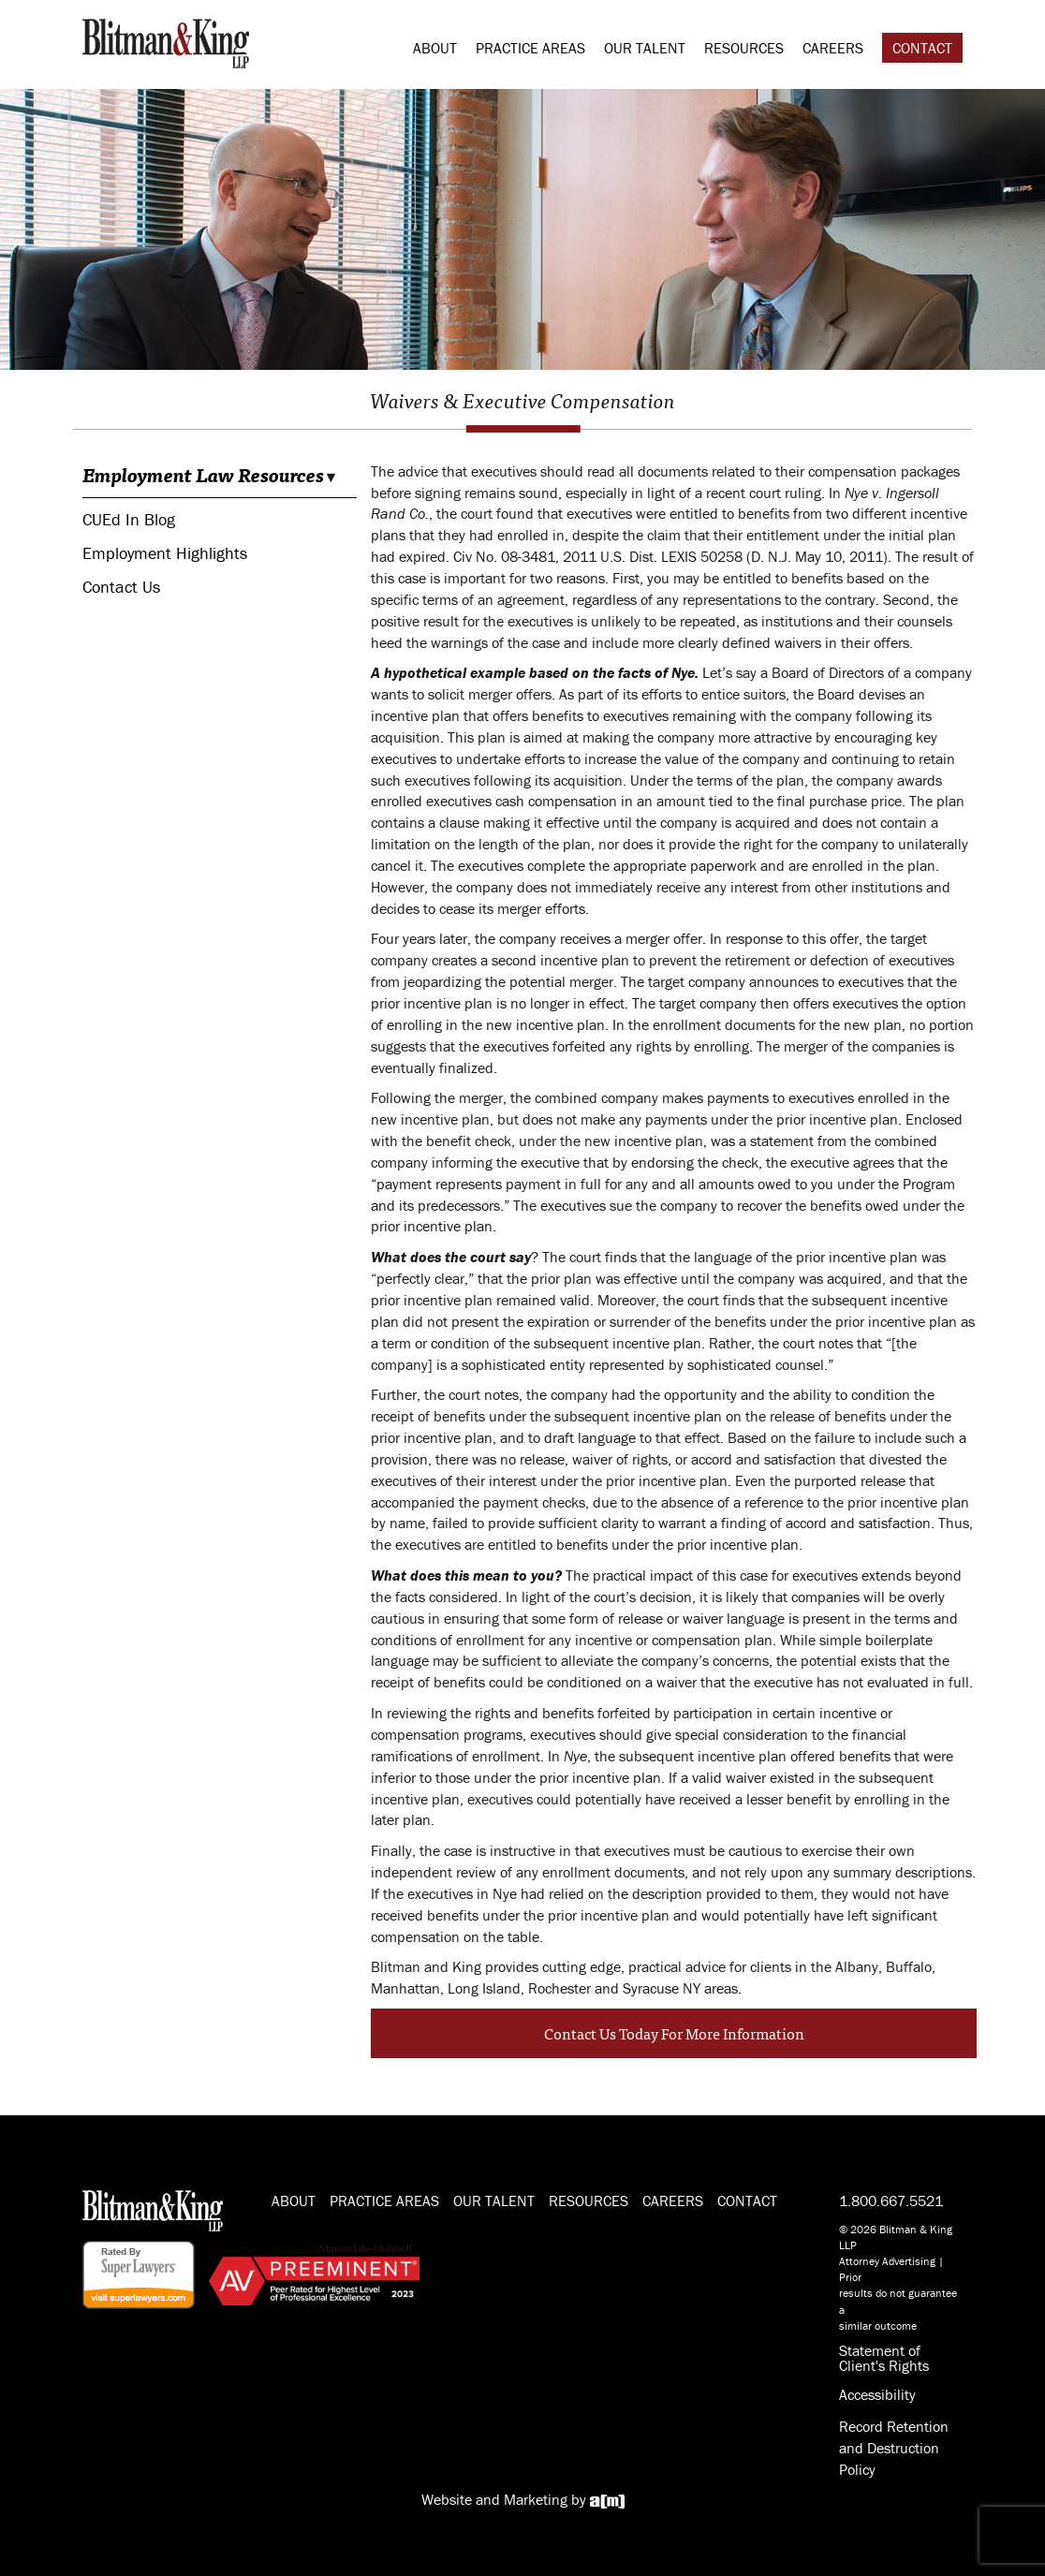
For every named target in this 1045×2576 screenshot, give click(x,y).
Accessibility (877, 2394)
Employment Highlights (164, 553)
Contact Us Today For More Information (674, 2033)
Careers (832, 47)
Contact (922, 47)
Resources (744, 47)
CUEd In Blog (128, 519)
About (435, 47)
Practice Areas (530, 47)
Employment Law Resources (203, 475)
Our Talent (644, 47)
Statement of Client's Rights (884, 2358)
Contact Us (121, 586)
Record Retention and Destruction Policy (894, 2448)
